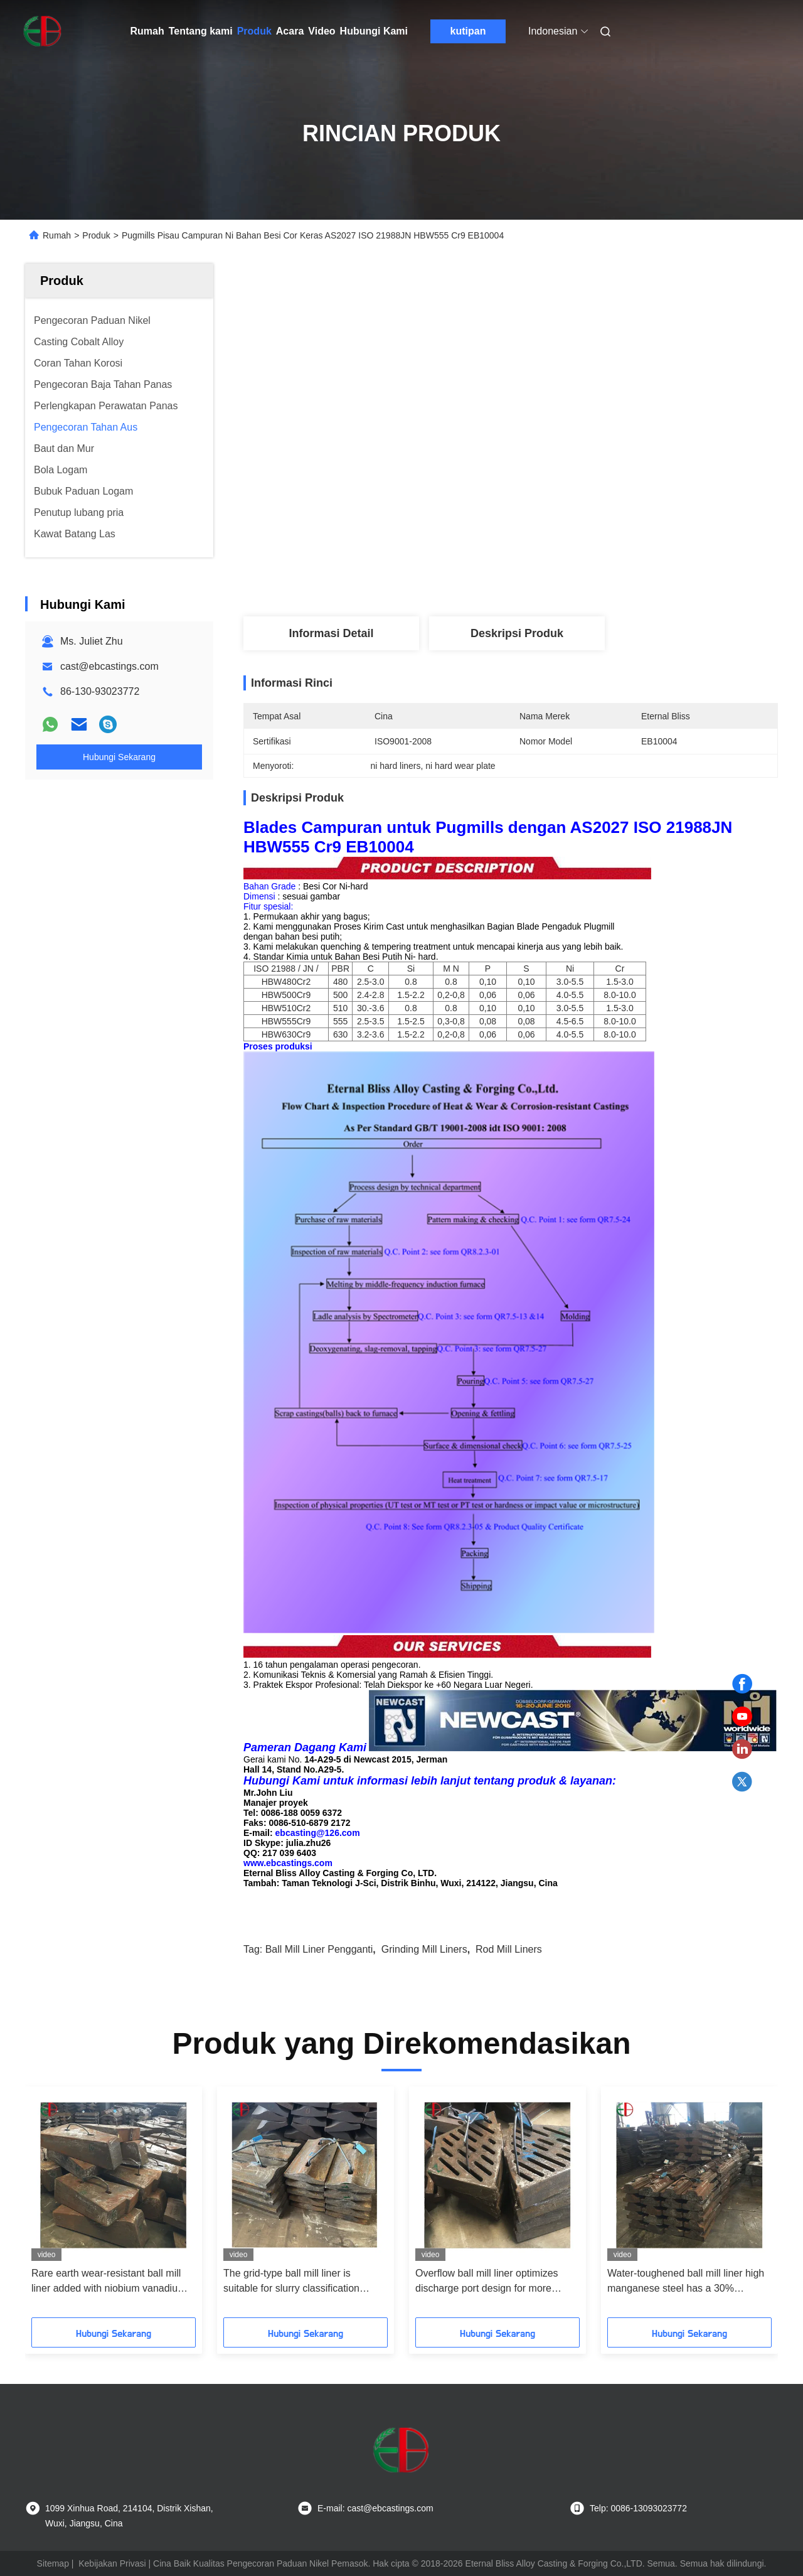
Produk (254, 31)
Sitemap (53, 2563)
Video (321, 31)
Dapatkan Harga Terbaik (579, 574)
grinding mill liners (424, 1949)
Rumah (147, 31)
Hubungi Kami (374, 31)
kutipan (468, 31)
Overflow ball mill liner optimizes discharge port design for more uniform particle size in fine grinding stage (494, 2282)
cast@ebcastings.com (109, 666)
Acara (290, 31)
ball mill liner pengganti (319, 1949)
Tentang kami (201, 31)
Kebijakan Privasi (112, 2563)
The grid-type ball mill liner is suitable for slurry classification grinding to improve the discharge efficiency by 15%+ (297, 2282)
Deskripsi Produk (517, 633)
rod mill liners (509, 1949)
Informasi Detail (331, 633)
